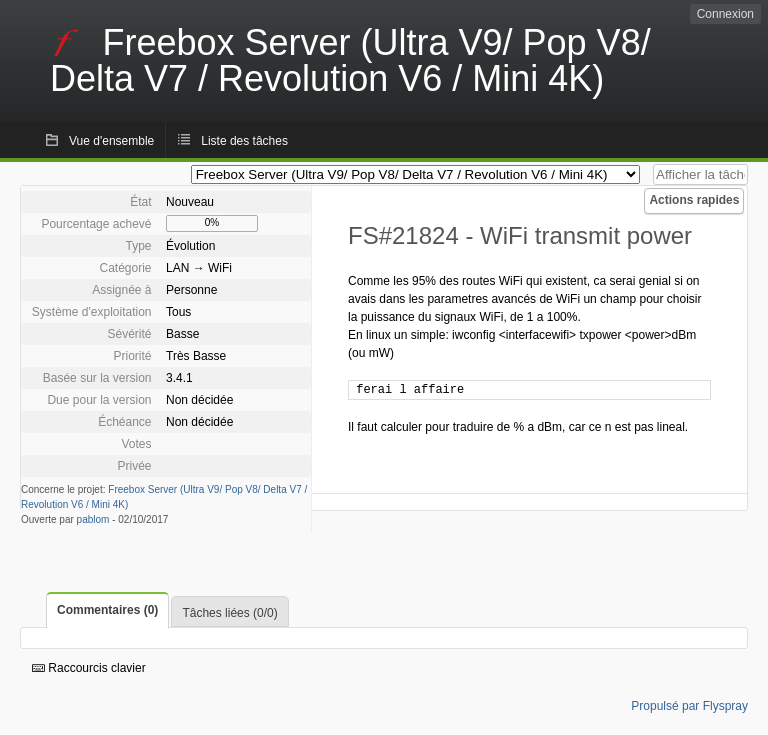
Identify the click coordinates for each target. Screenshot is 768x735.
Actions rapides (694, 200)
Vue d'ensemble (111, 141)
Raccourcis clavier (89, 668)
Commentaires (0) (107, 610)
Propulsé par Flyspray (689, 706)
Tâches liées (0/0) (229, 613)
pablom (93, 519)
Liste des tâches (244, 141)
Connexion (725, 14)
